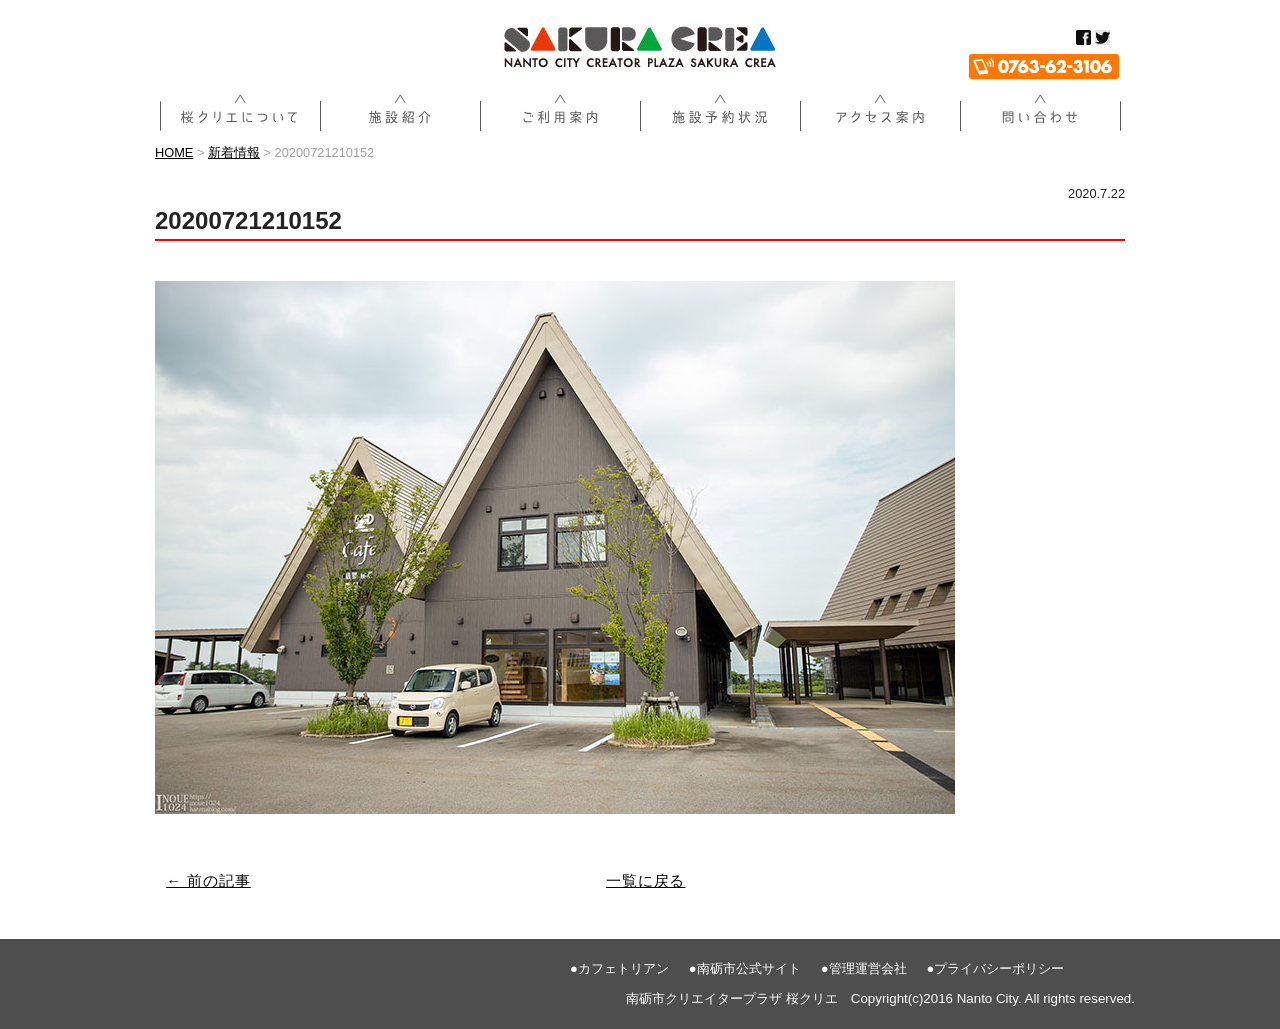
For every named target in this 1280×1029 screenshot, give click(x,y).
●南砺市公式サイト (745, 968)
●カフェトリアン (619, 968)
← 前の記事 (208, 880)
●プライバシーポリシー (996, 968)
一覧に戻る (646, 880)
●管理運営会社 (864, 968)
